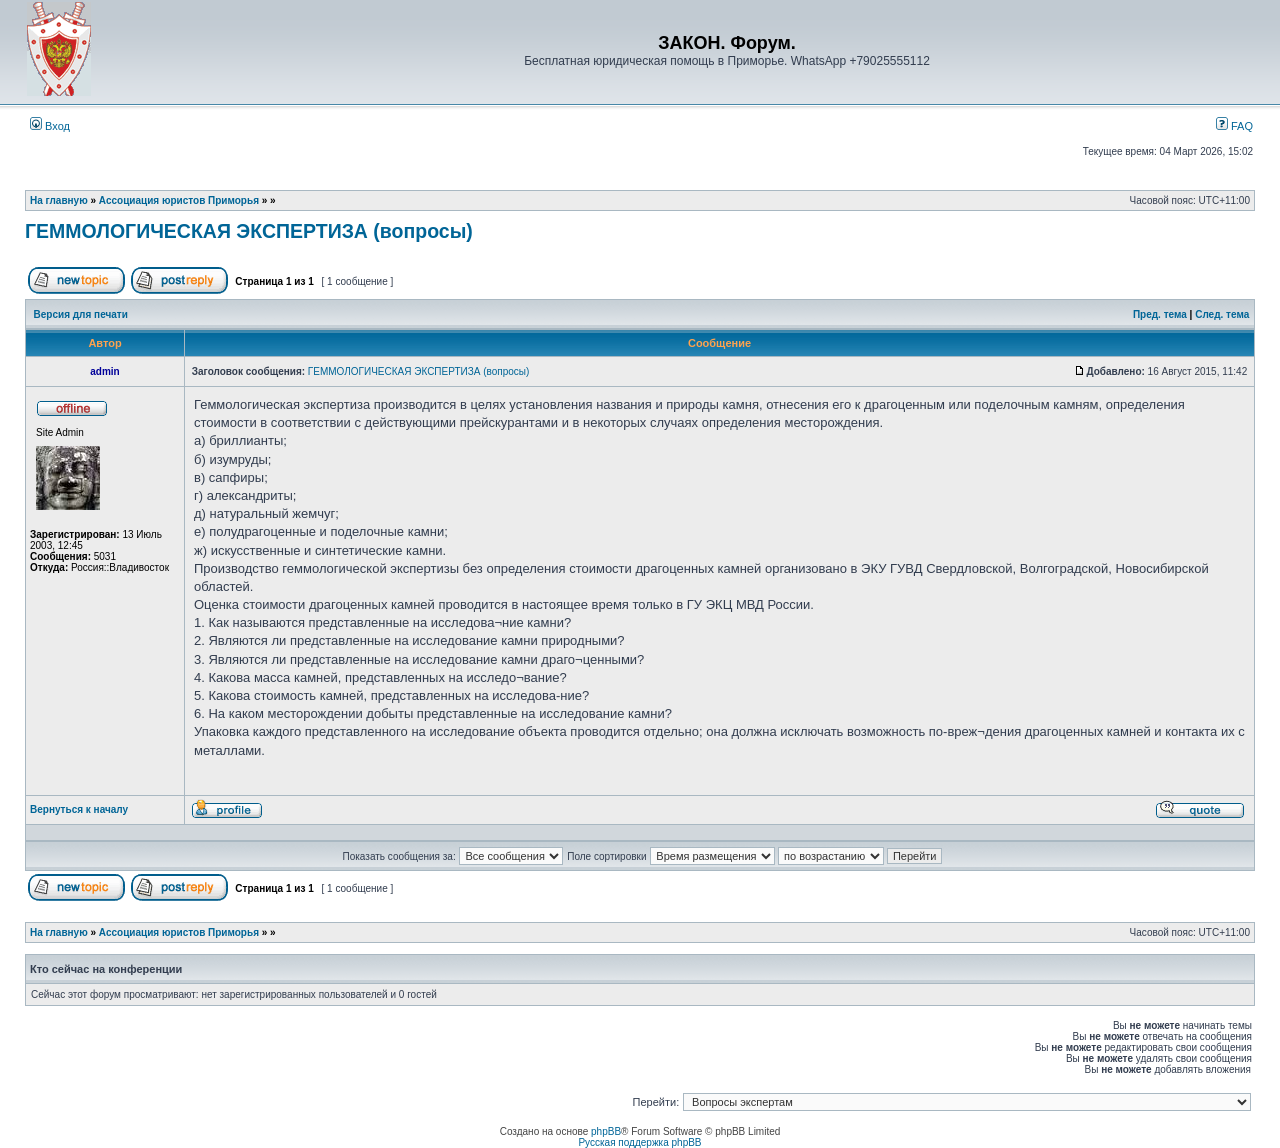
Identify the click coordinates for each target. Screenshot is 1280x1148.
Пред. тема (1160, 314)
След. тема (1222, 314)
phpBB (606, 1131)
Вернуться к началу (79, 809)
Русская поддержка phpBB (639, 1142)
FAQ (1234, 126)
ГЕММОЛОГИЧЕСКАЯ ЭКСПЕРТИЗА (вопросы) (249, 231)
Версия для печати (81, 314)
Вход (50, 126)
